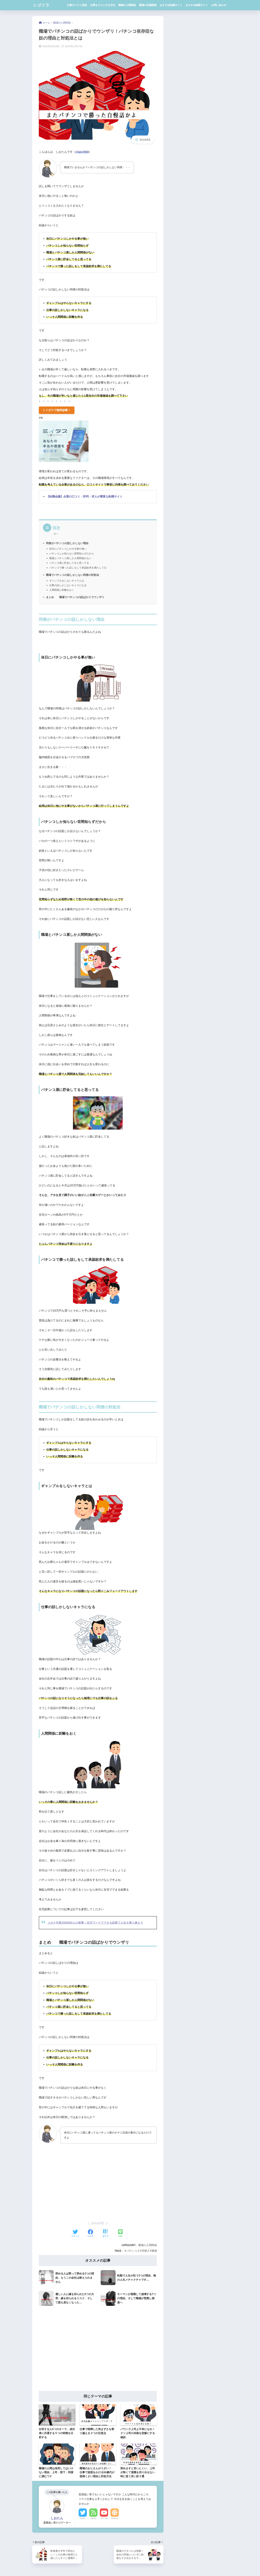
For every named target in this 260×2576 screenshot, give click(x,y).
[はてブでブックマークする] (105, 2233)
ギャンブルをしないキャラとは (66, 580)
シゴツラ (41, 5)
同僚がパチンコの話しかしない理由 (67, 543)
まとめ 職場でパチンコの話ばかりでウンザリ (75, 597)
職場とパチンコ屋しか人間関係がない (70, 558)
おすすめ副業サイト (197, 5)
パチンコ (131, 2250)
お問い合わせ (218, 5)
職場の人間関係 (127, 5)
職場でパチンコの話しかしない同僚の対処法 (72, 574)
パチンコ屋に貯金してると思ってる (69, 562)
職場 (154, 2250)
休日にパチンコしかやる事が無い (68, 548)
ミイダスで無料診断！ (56, 410)
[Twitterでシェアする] (75, 2233)
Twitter (83, 2518)
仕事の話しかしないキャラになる (68, 585)
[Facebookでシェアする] (90, 2233)
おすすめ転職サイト (171, 5)
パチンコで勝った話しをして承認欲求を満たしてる (77, 567)
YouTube (104, 2518)
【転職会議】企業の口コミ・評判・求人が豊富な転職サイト (84, 496)
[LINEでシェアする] (120, 2233)
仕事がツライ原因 (77, 5)
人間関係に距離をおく (61, 589)
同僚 (144, 2250)
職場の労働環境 (148, 5)
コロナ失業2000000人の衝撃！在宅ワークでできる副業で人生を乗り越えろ (95, 1922)
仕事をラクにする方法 (102, 5)
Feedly (93, 2518)
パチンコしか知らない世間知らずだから (71, 553)
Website (114, 2518)
